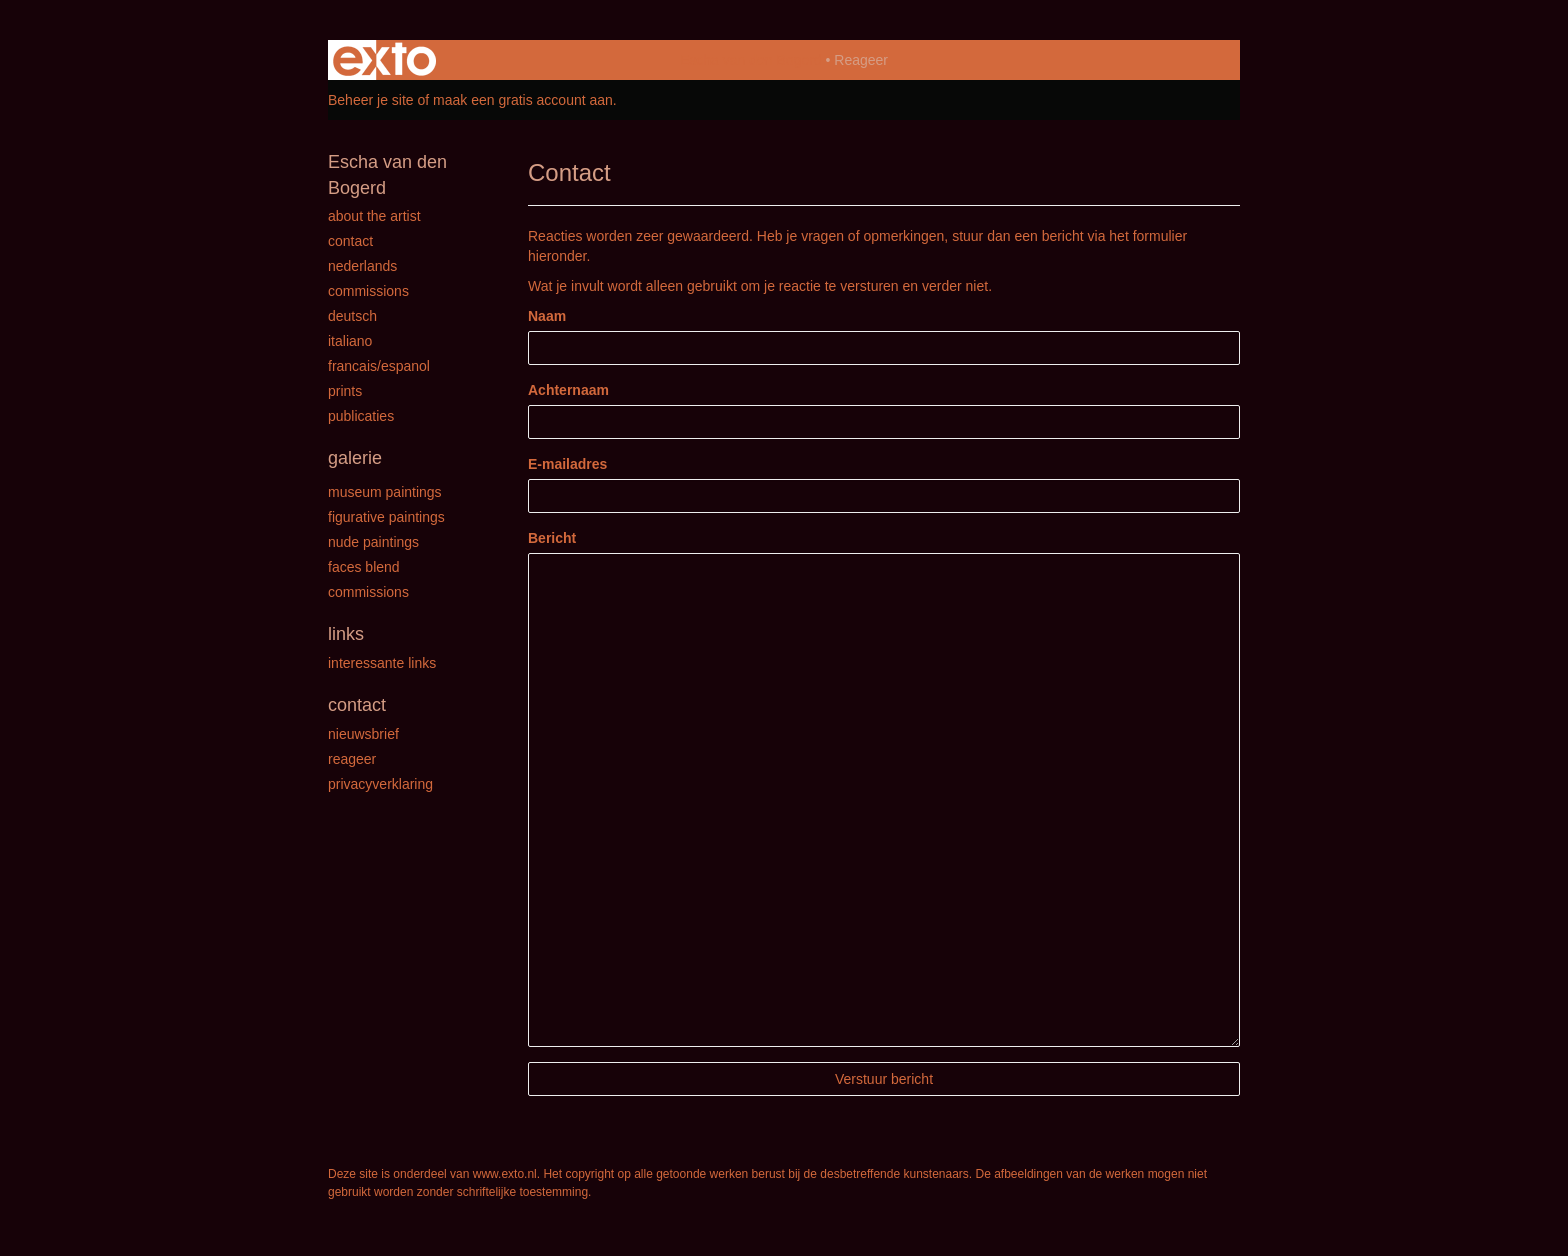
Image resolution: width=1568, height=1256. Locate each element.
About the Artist (374, 216)
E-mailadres (567, 464)
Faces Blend (364, 567)
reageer (352, 759)
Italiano (350, 341)
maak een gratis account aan (523, 100)
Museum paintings (385, 492)
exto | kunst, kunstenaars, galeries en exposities (384, 60)
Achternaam (568, 390)
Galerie (355, 458)
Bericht (552, 538)
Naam (547, 316)
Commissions (368, 291)
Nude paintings (373, 542)
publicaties (361, 416)
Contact (350, 241)
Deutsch (352, 316)
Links (346, 634)
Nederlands (362, 266)
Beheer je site (371, 100)
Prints (345, 391)
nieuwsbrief (363, 734)
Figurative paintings (386, 517)
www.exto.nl (505, 1174)
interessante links (382, 663)
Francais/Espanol (379, 366)
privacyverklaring (380, 784)
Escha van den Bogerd (751, 60)
